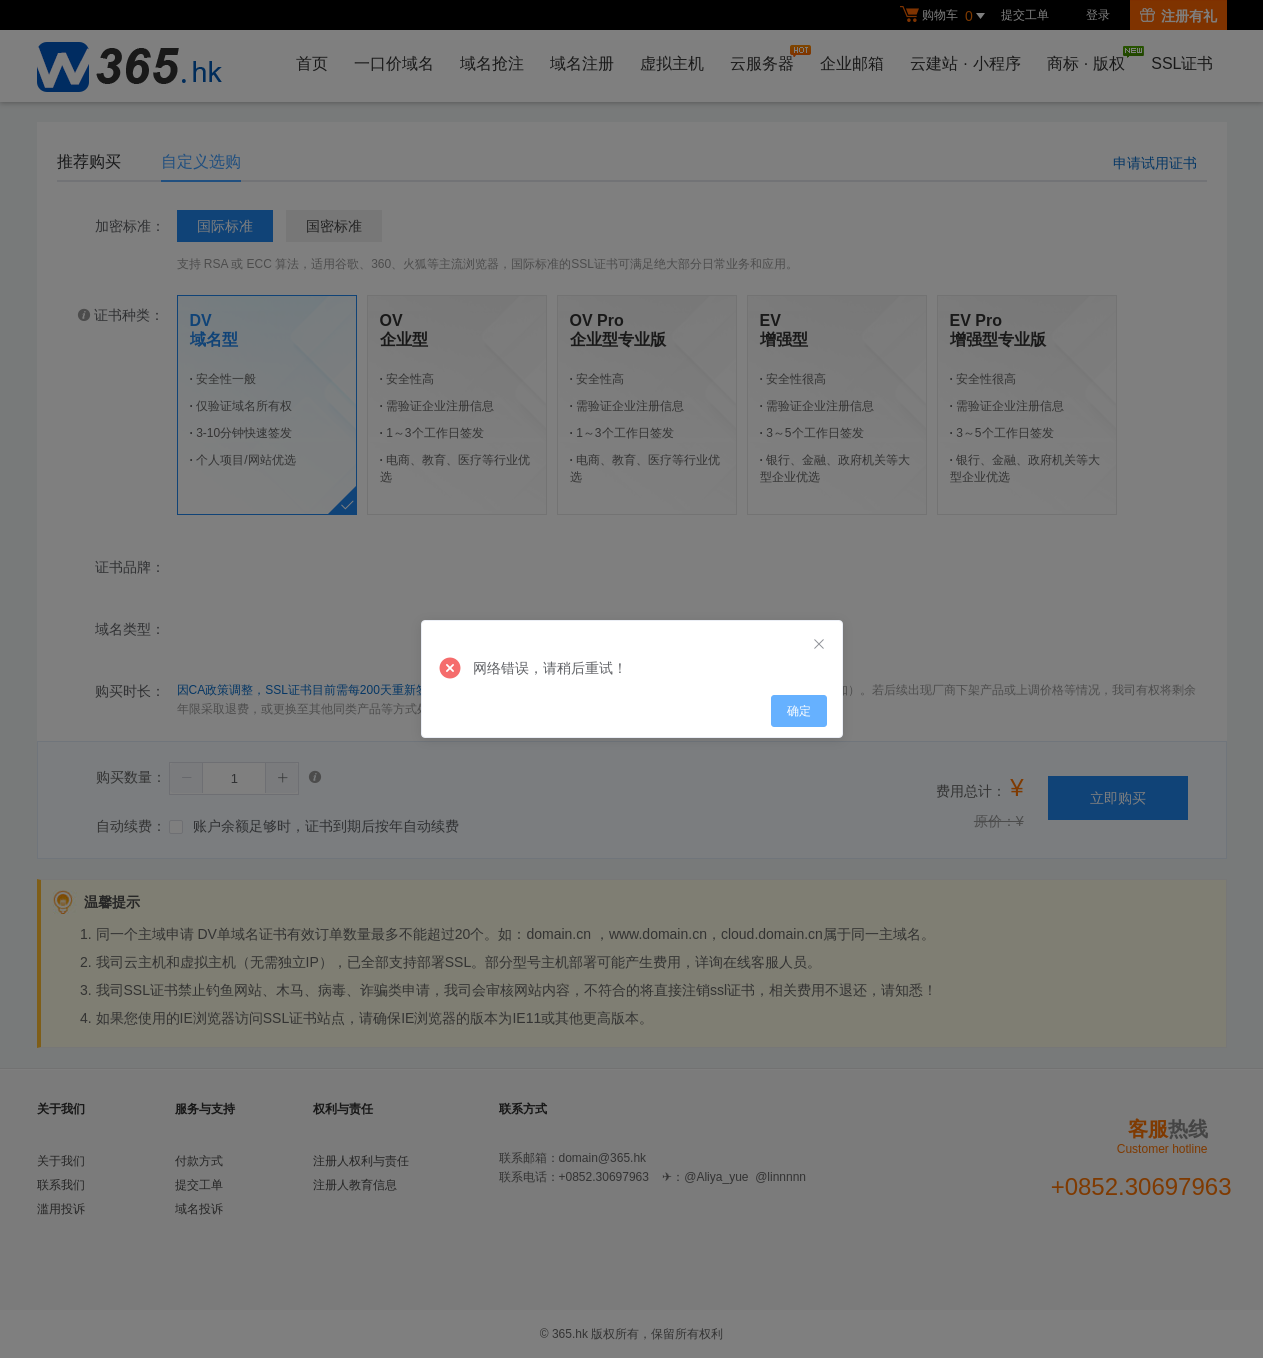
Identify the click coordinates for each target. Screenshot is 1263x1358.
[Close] (819, 645)
